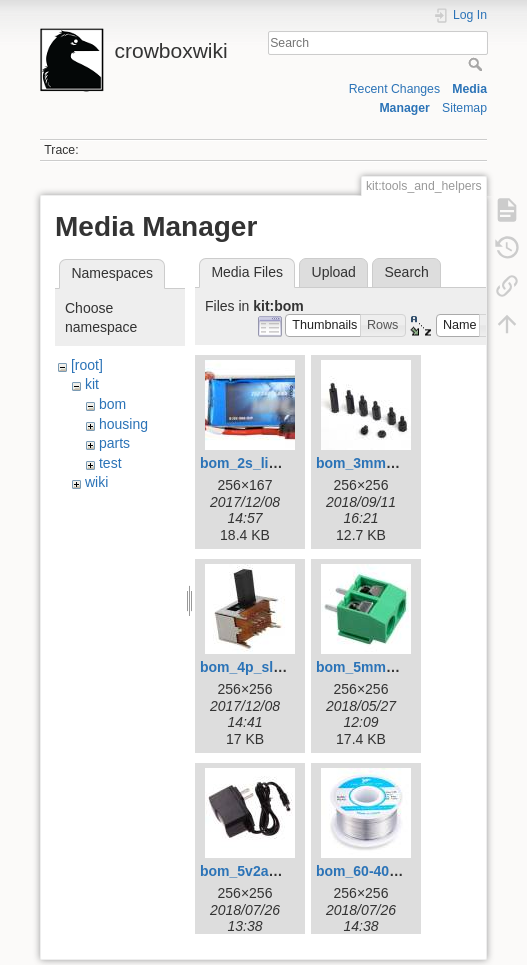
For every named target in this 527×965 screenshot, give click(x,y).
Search (477, 64)
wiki (96, 482)
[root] (87, 365)
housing (123, 424)
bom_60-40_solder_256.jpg (405, 871)
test (110, 463)
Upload (334, 272)
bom (112, 404)
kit (92, 384)
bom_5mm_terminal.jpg (394, 667)
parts (114, 443)
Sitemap (464, 108)
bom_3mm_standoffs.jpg (399, 463)
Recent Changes (394, 89)
